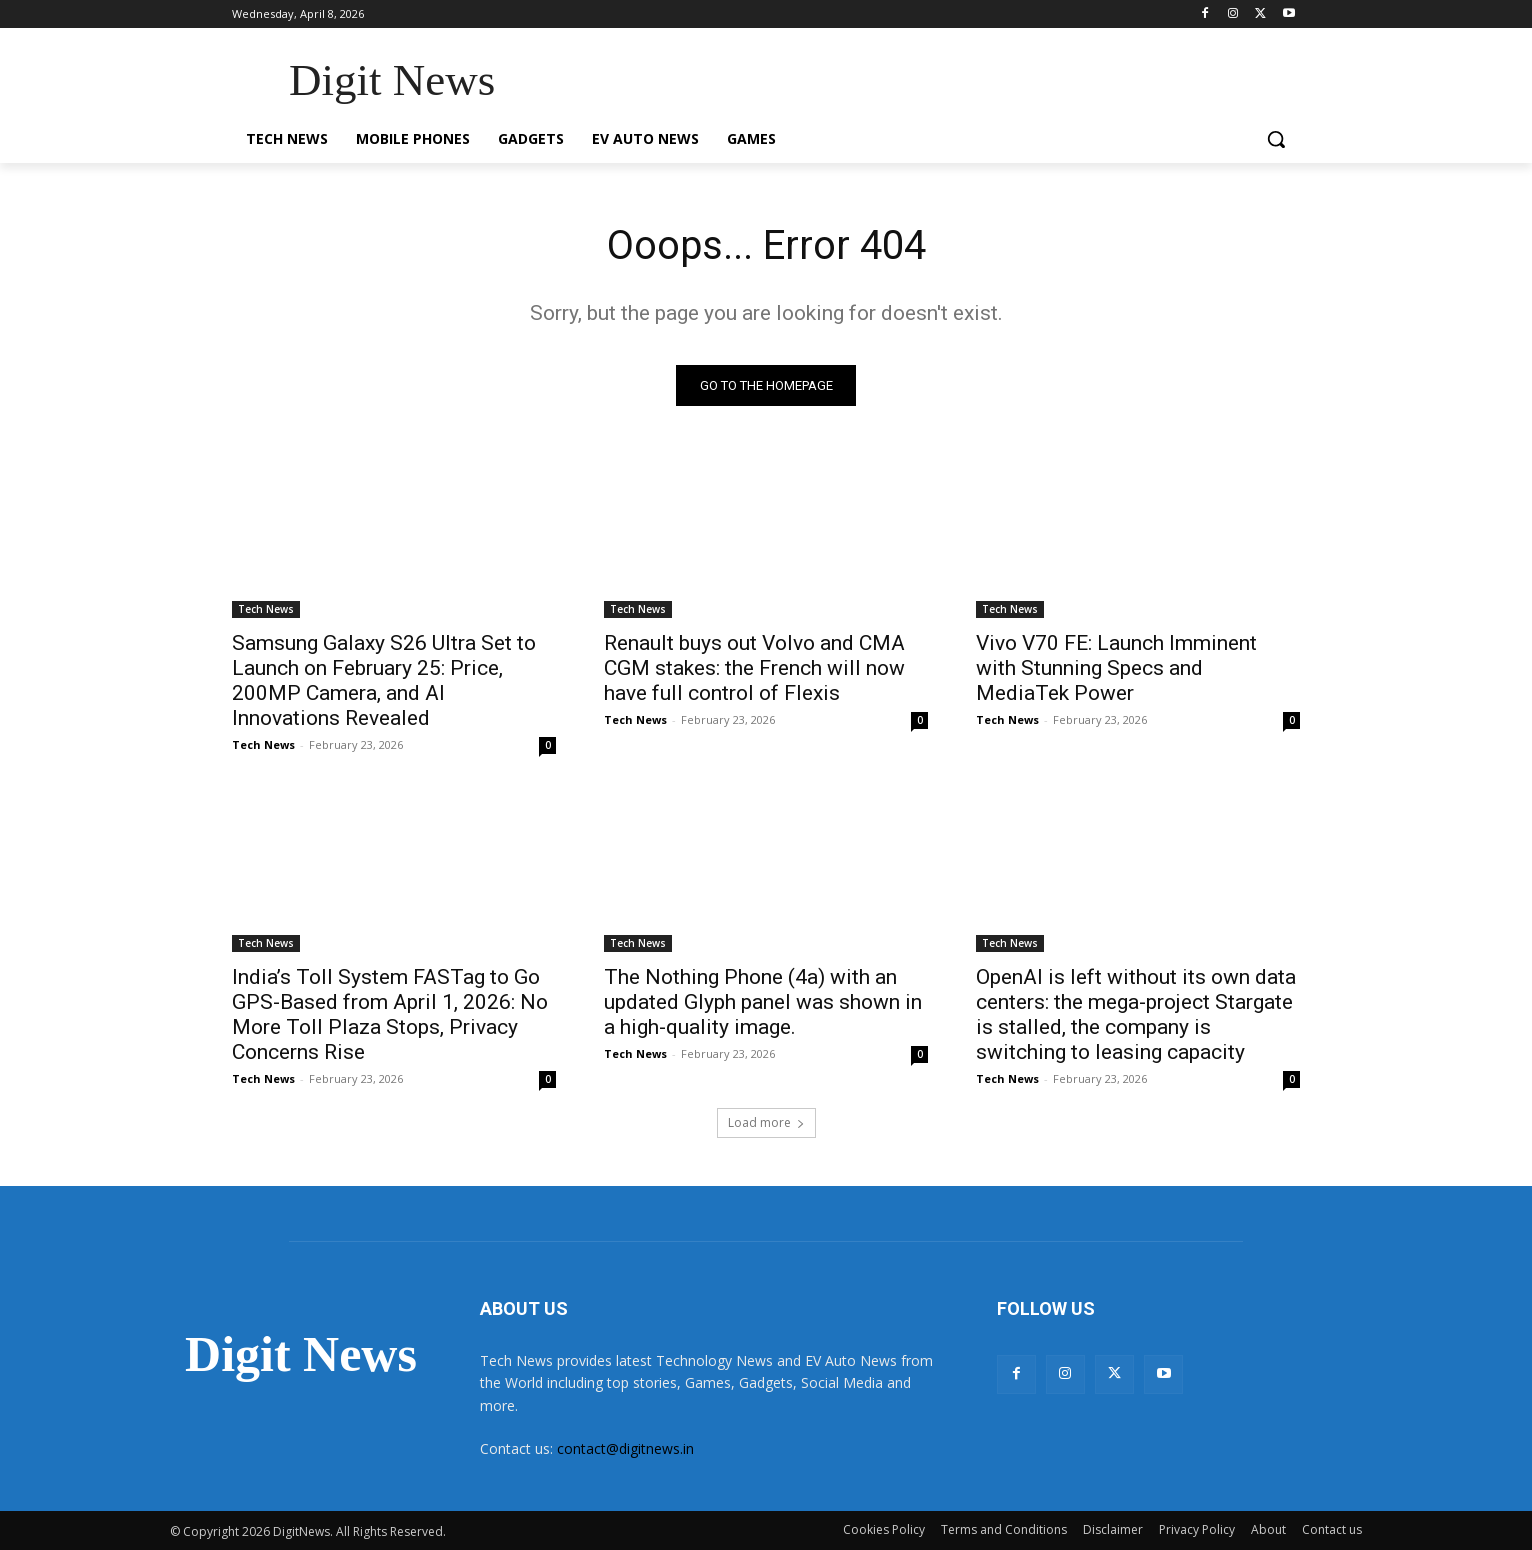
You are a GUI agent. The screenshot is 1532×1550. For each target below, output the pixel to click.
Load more (766, 1123)
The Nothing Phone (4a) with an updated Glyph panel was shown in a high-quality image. (763, 1003)
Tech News (266, 610)
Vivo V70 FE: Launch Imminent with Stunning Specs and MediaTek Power (1116, 669)
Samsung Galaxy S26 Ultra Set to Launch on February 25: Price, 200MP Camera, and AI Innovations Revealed (384, 681)
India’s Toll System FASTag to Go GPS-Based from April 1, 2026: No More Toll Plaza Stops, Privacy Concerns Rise (390, 1015)
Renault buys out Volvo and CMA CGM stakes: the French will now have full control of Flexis (754, 669)
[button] (1276, 139)
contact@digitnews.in (625, 1449)
